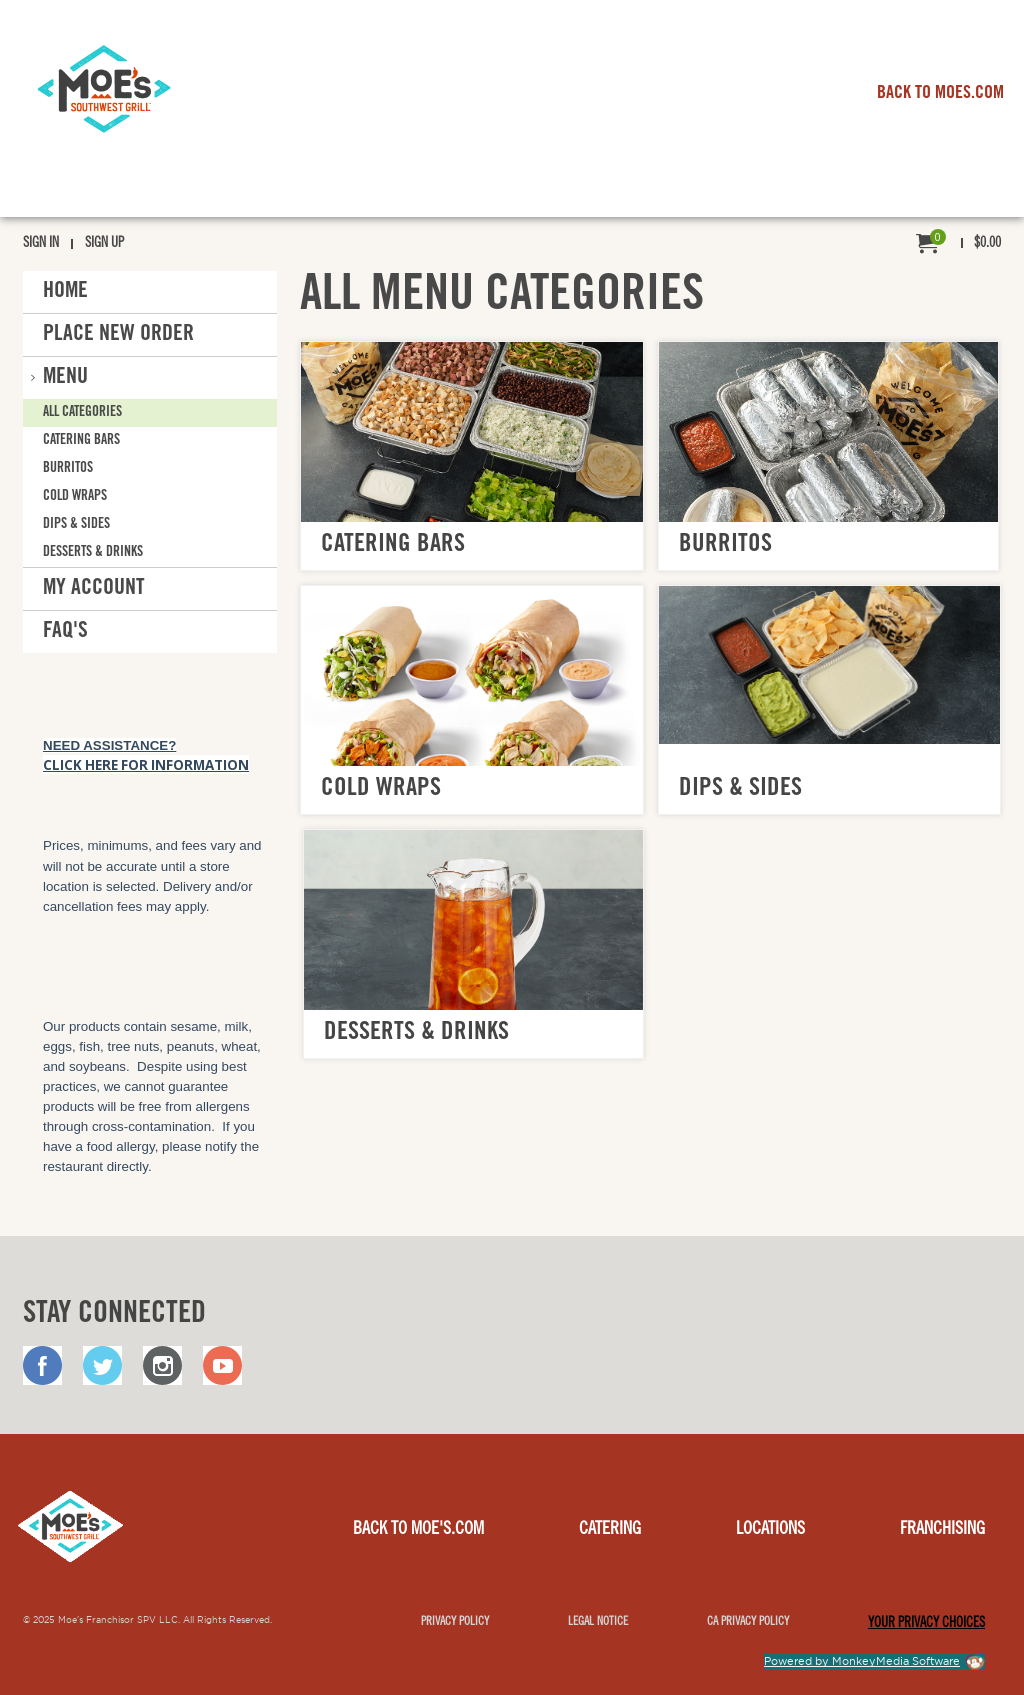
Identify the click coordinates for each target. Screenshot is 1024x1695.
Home (65, 292)
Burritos (68, 469)
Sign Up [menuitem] (104, 244)
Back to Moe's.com (418, 1530)
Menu (65, 378)
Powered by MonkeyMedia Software (862, 1661)
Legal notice (598, 1622)
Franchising (942, 1530)
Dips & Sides (76, 525)
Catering (610, 1530)
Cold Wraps (75, 497)
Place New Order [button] (118, 335)
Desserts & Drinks (93, 553)
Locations (770, 1530)
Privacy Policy (455, 1622)
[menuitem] (958, 244)
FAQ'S (65, 632)
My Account (94, 589)
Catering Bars (81, 441)
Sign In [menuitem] (41, 244)
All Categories (82, 412)
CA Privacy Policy (748, 1622)
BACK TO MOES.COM (940, 94)
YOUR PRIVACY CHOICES (926, 1624)
